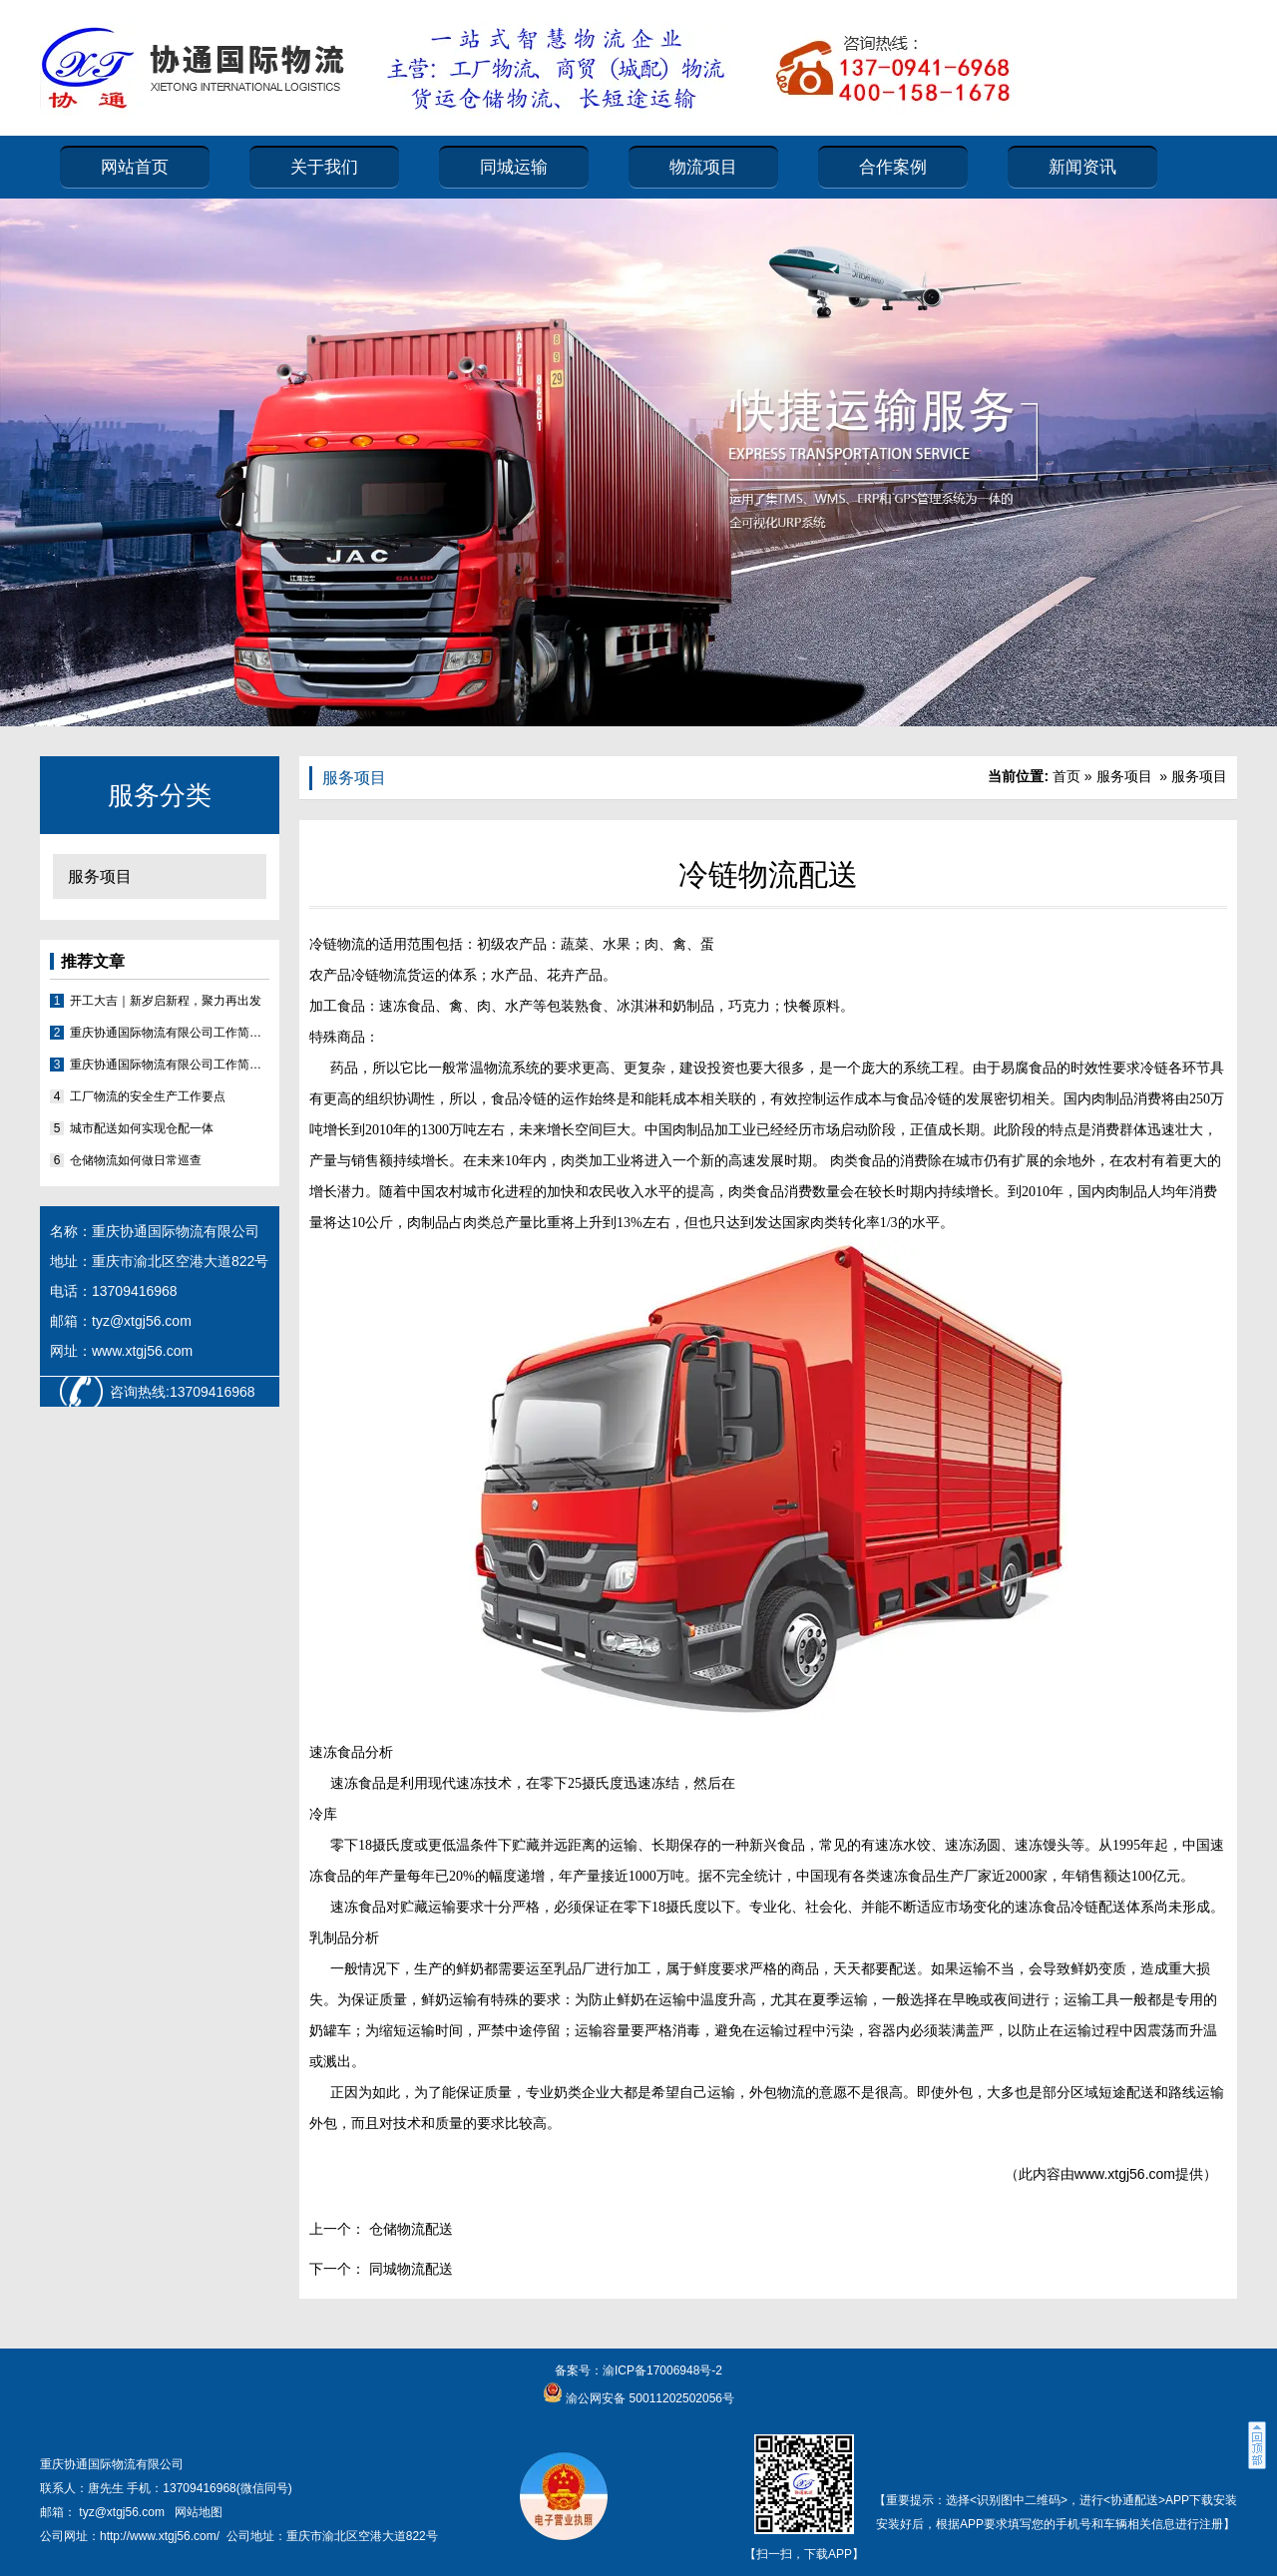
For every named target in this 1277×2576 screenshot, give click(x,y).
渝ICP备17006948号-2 (662, 2370)
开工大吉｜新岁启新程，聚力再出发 (165, 1001)
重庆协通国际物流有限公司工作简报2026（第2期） (169, 1033)
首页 (1066, 776)
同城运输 (514, 167)
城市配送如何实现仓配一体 (141, 1128)
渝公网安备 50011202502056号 (648, 2398)
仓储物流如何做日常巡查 (136, 1160)
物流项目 (703, 167)
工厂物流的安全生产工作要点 (147, 1096)
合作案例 (893, 167)
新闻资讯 (1082, 167)
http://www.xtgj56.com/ (159, 2536)
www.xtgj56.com (1124, 2174)
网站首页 (135, 167)
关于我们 (324, 167)
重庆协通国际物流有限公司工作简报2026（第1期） (169, 1065)
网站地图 (198, 2512)
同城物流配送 (409, 2269)
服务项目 (100, 876)
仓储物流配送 (409, 2229)
